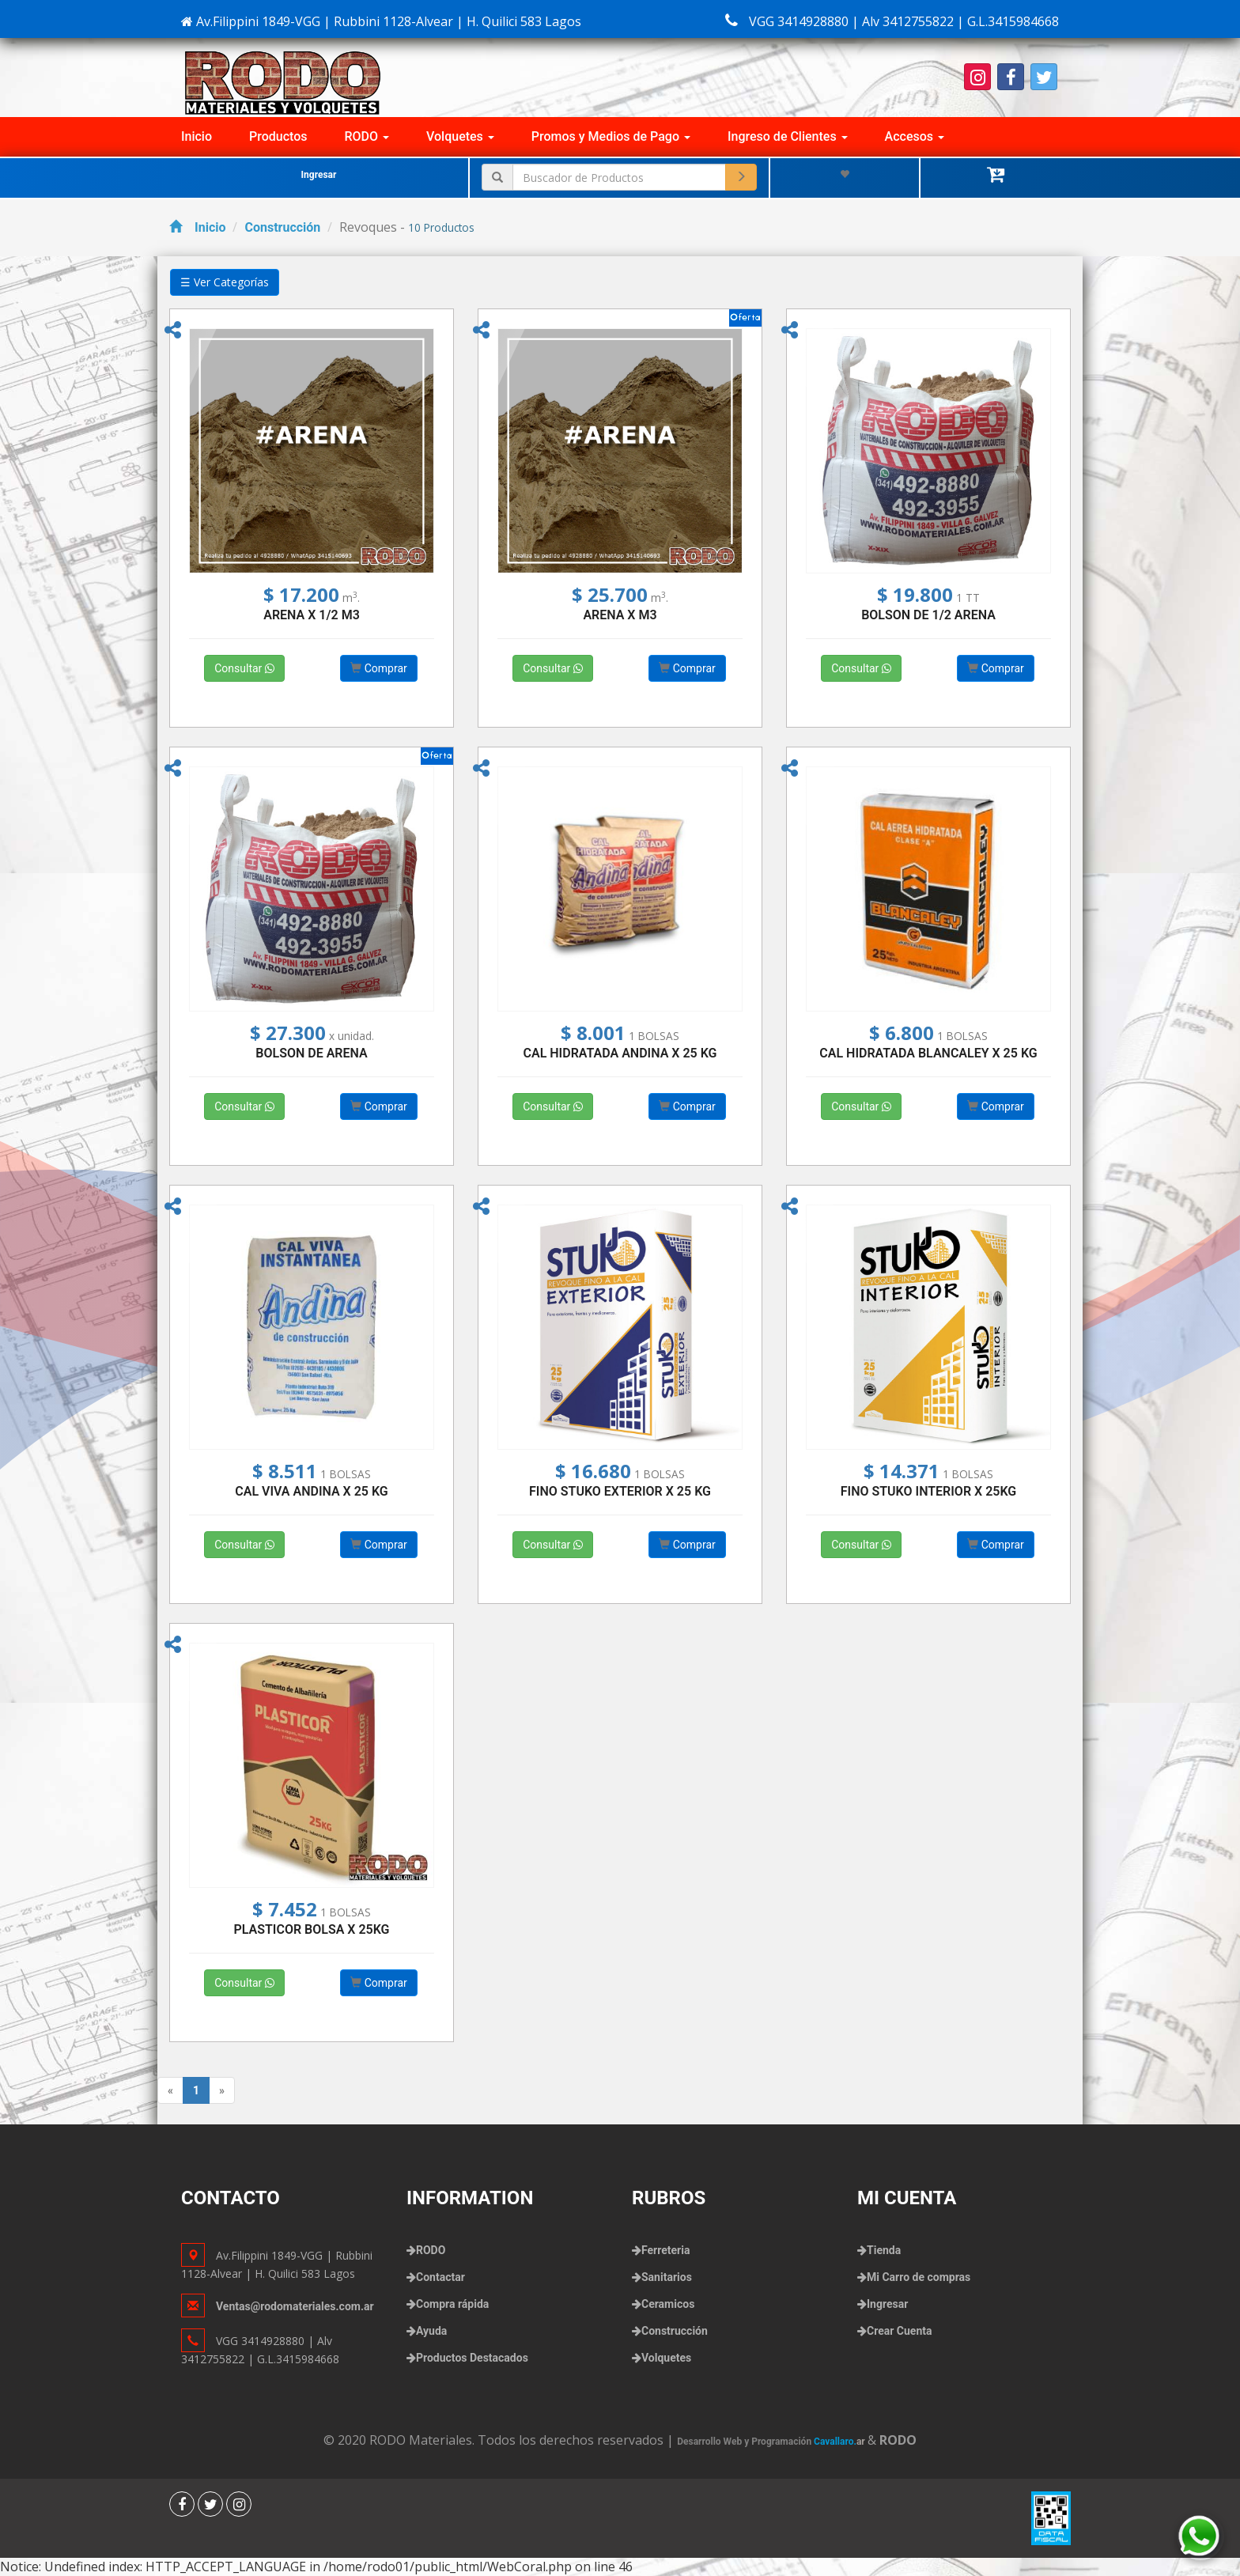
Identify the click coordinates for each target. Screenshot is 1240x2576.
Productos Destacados (472, 2357)
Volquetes (460, 136)
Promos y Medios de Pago (610, 136)
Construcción (282, 227)
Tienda (884, 2250)
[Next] (222, 2090)
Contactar (440, 2277)
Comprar (378, 668)
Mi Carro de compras (918, 2277)
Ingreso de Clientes (788, 136)
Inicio (196, 136)
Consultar (244, 668)
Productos (278, 136)
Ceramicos (667, 2304)
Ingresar (319, 174)
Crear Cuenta (899, 2330)
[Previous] (170, 2090)
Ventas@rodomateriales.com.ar (295, 2306)
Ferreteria (665, 2250)
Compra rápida (452, 2304)
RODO (367, 136)
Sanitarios (666, 2277)
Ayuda (431, 2330)
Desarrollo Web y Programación (772, 2441)
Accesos (914, 136)
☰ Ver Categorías (224, 281)
